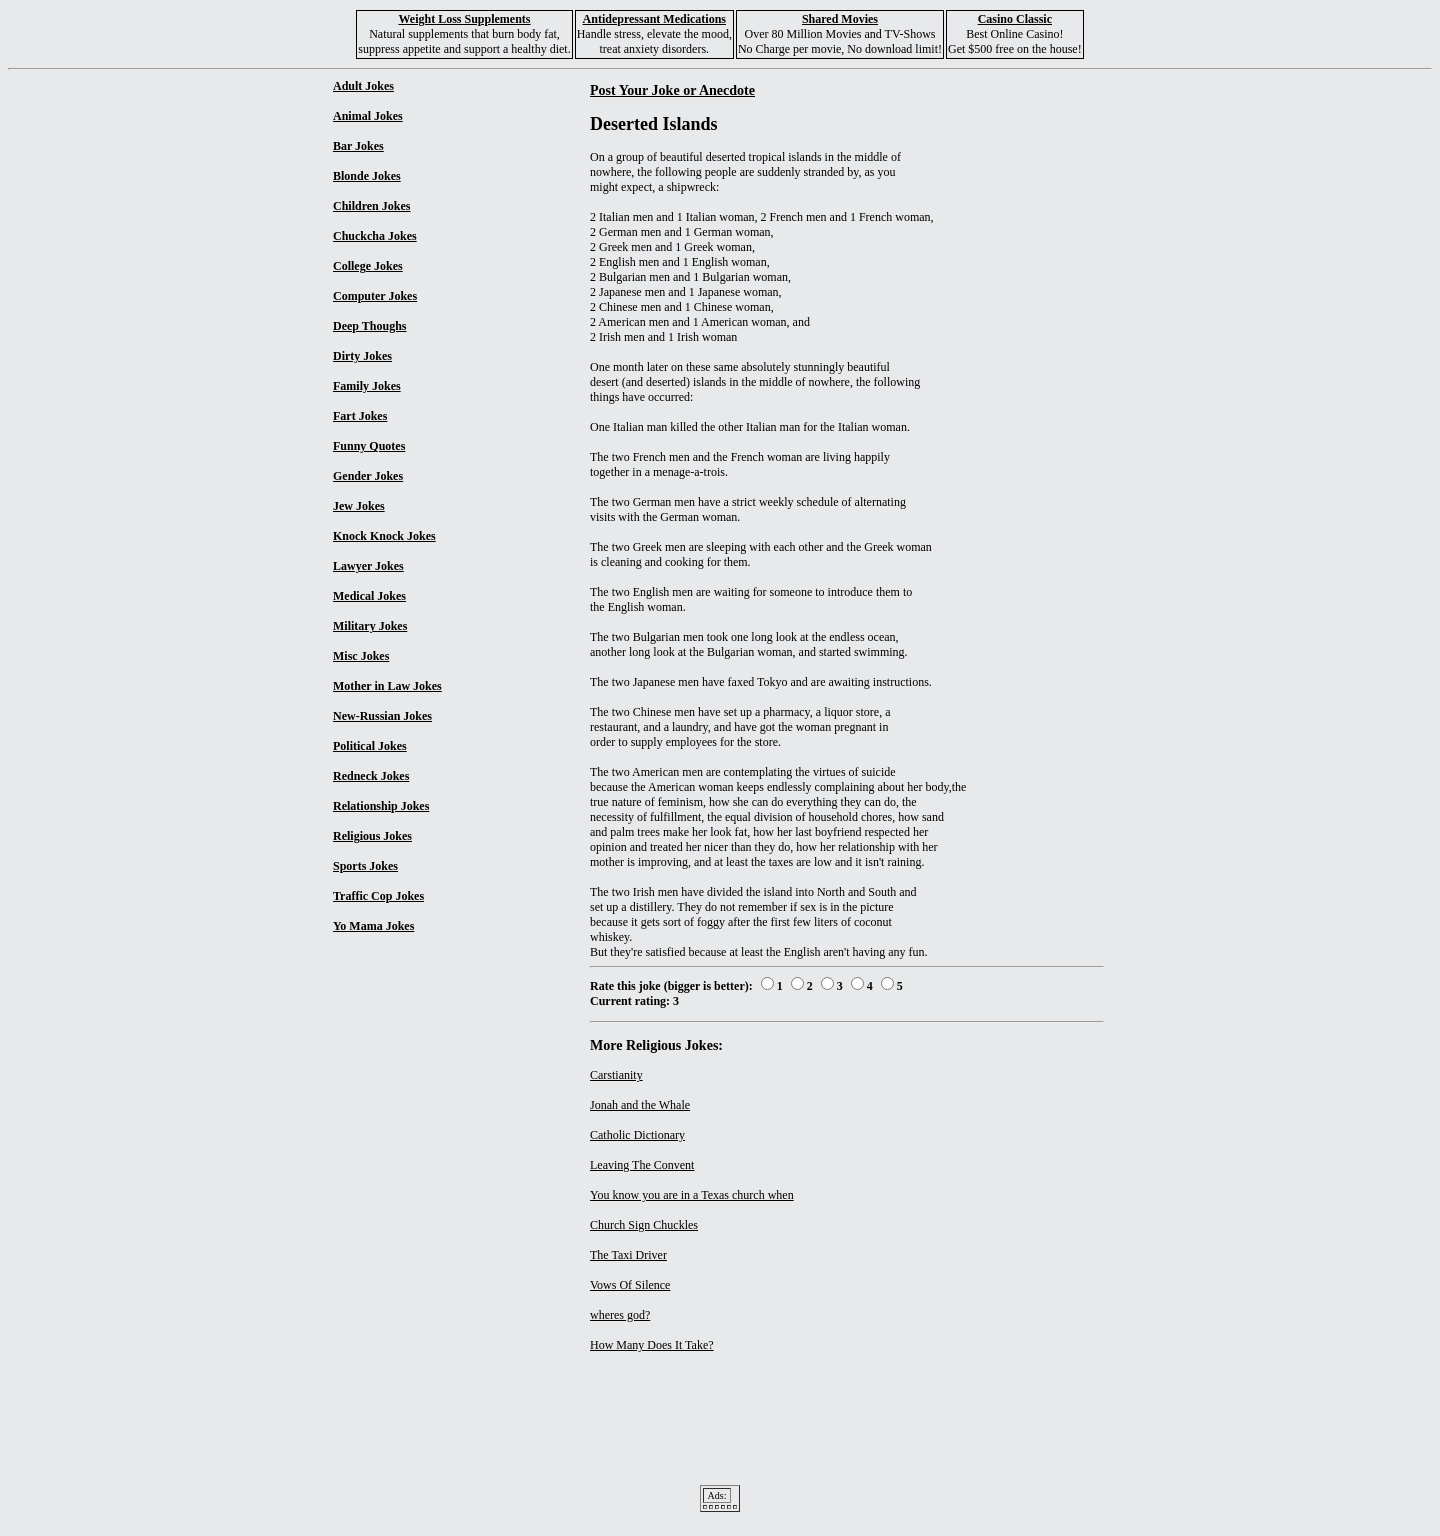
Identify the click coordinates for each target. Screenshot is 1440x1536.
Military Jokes (370, 626)
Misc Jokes (361, 656)
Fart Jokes (360, 416)
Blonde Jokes (367, 176)
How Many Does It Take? (652, 1345)
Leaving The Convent (642, 1165)
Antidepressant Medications (654, 19)
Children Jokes (371, 206)
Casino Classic (1015, 19)
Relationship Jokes (381, 806)
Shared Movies (840, 19)
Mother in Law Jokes (387, 686)
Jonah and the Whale (640, 1105)
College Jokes (368, 266)
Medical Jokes (369, 596)
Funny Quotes (369, 446)
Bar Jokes (358, 146)
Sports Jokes (365, 866)
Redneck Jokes (371, 776)
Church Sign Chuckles (644, 1225)
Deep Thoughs (369, 326)
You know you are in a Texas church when (692, 1195)
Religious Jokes (372, 836)
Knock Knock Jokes (384, 536)
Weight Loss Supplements (464, 19)
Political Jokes (370, 746)
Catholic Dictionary (637, 1135)
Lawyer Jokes (368, 566)
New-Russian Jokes (382, 716)
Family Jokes (367, 386)
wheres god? (620, 1315)
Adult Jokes (363, 86)
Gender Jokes (368, 476)
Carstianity (616, 1075)
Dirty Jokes (362, 356)
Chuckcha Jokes (375, 236)
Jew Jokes (359, 506)
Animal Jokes (368, 116)
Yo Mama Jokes (373, 926)
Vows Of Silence (630, 1285)
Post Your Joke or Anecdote (672, 90)
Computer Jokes (375, 296)
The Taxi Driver (628, 1255)
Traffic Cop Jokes (378, 896)
